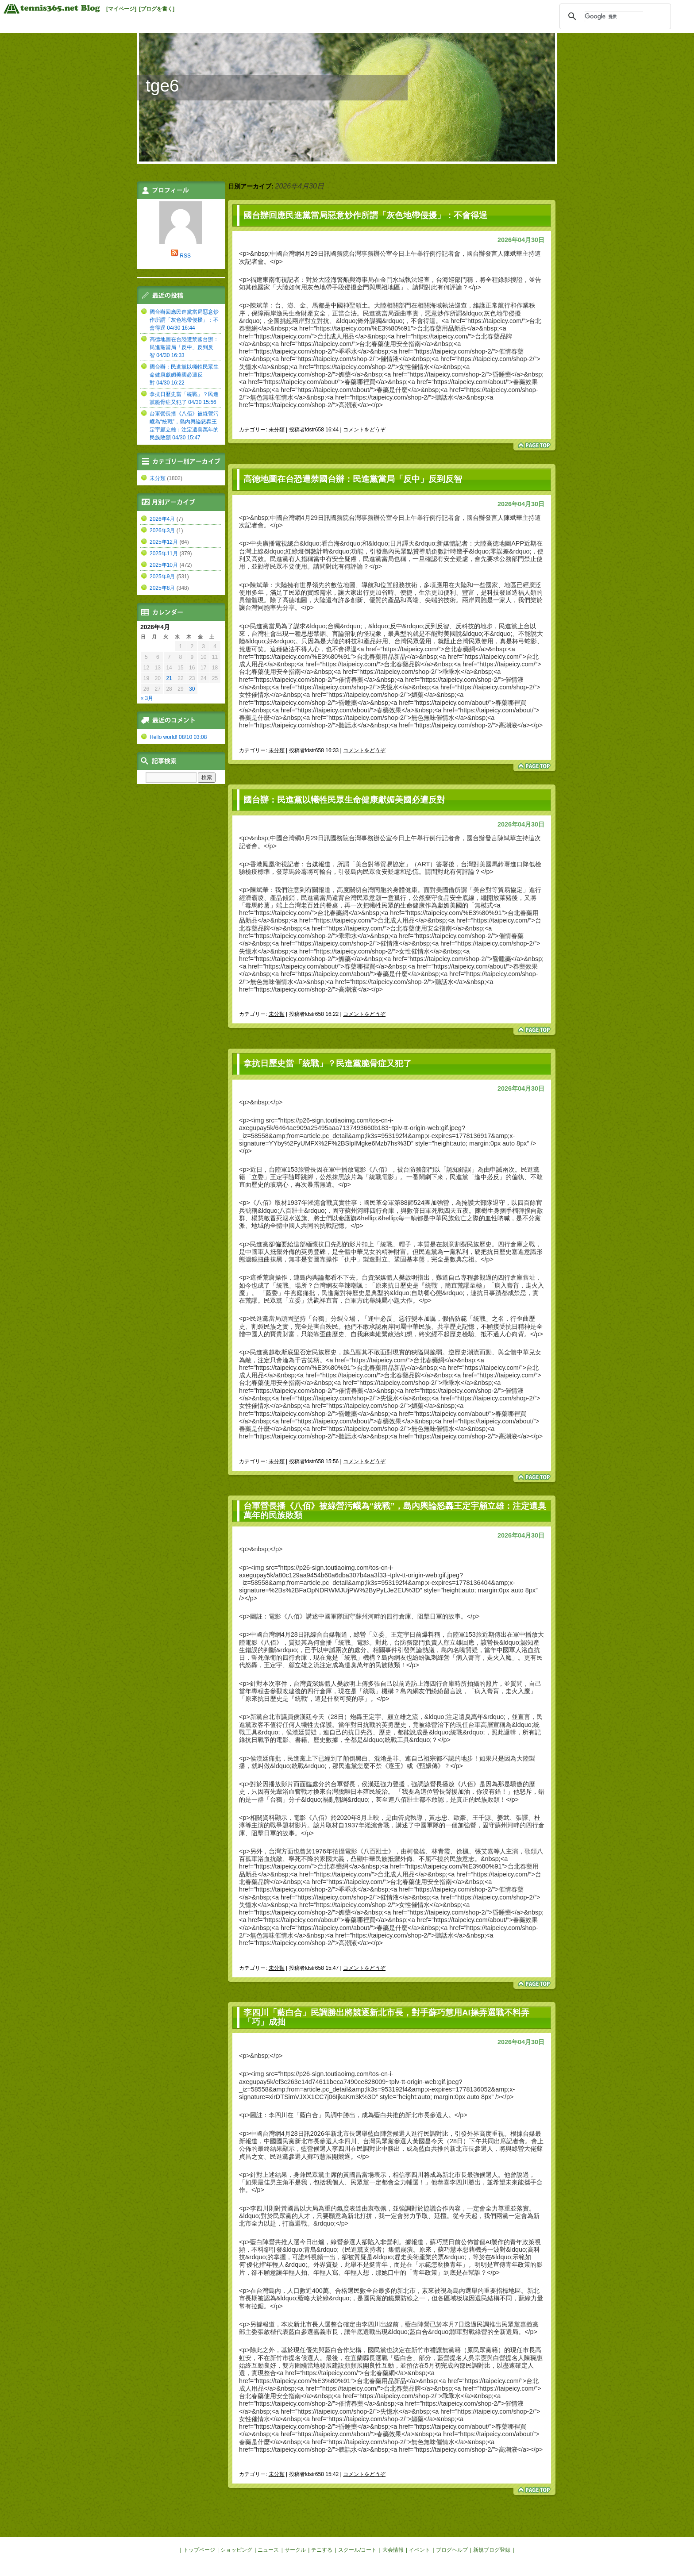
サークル (295, 2550)
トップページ (199, 2550)
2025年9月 (162, 576)
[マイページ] (121, 9)
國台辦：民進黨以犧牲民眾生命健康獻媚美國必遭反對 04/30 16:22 (184, 375)
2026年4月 (162, 519)
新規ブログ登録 (491, 2550)
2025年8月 (162, 588)
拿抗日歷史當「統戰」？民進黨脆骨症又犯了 (327, 1063)
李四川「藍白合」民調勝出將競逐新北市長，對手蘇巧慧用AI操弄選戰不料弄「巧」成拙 (386, 2017)
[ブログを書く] (156, 9)
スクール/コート (357, 2550)
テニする (321, 2550)
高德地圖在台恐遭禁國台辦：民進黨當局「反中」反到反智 (352, 479)
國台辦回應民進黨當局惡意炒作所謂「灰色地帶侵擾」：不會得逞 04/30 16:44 (184, 320)
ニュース (268, 2550)
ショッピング (236, 2550)
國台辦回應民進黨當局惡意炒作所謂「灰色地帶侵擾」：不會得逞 (365, 215)
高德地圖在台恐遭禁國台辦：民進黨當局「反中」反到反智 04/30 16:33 (184, 347)
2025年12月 (164, 542)
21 (169, 678)
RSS (185, 256)
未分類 (277, 430)
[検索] (614, 16)
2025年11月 (164, 553)
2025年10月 (164, 565)
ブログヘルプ (452, 2550)
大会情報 (393, 2550)
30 (192, 689)
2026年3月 (162, 530)
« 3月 (147, 698)
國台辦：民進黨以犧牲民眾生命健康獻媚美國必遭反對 (344, 799)
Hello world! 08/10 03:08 (178, 737)
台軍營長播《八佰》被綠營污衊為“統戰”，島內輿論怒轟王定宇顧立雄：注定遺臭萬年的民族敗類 (394, 1510)
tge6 (162, 85)
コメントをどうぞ (364, 430)
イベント (419, 2550)
